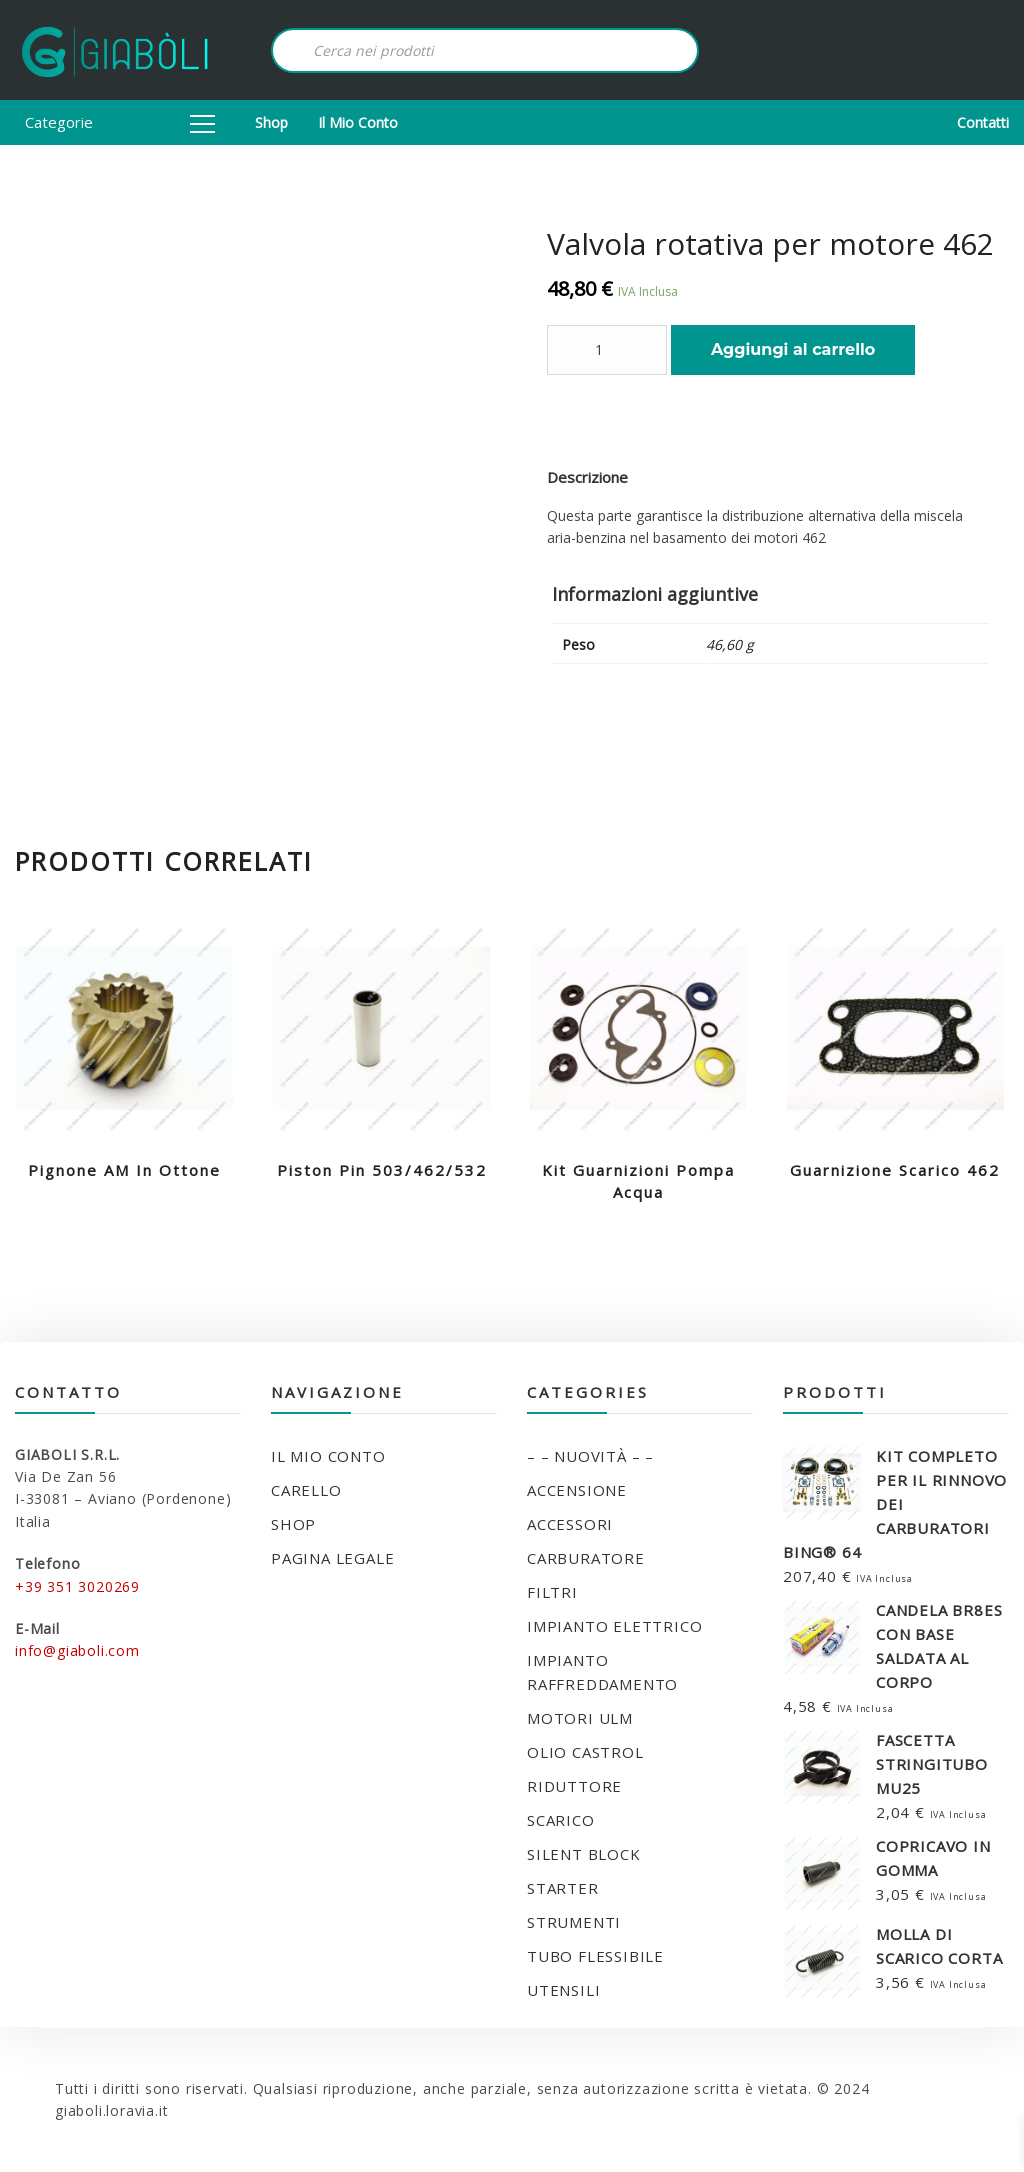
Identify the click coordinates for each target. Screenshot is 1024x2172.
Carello (306, 1490)
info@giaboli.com (77, 1650)
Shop (271, 122)
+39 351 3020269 (77, 1586)
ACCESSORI (570, 1524)
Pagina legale (332, 1558)
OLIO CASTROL (585, 1752)
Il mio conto (358, 122)
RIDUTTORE (574, 1786)
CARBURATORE (586, 1558)
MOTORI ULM (580, 1718)
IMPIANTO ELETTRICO (614, 1626)
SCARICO (561, 1820)
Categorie (120, 122)
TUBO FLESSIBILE (595, 1956)
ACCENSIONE (577, 1490)
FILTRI (552, 1592)
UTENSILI (563, 1990)
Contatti (983, 122)
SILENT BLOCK (584, 1854)
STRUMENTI (574, 1922)
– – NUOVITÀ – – (590, 1456)
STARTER (563, 1888)
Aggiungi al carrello (793, 349)
